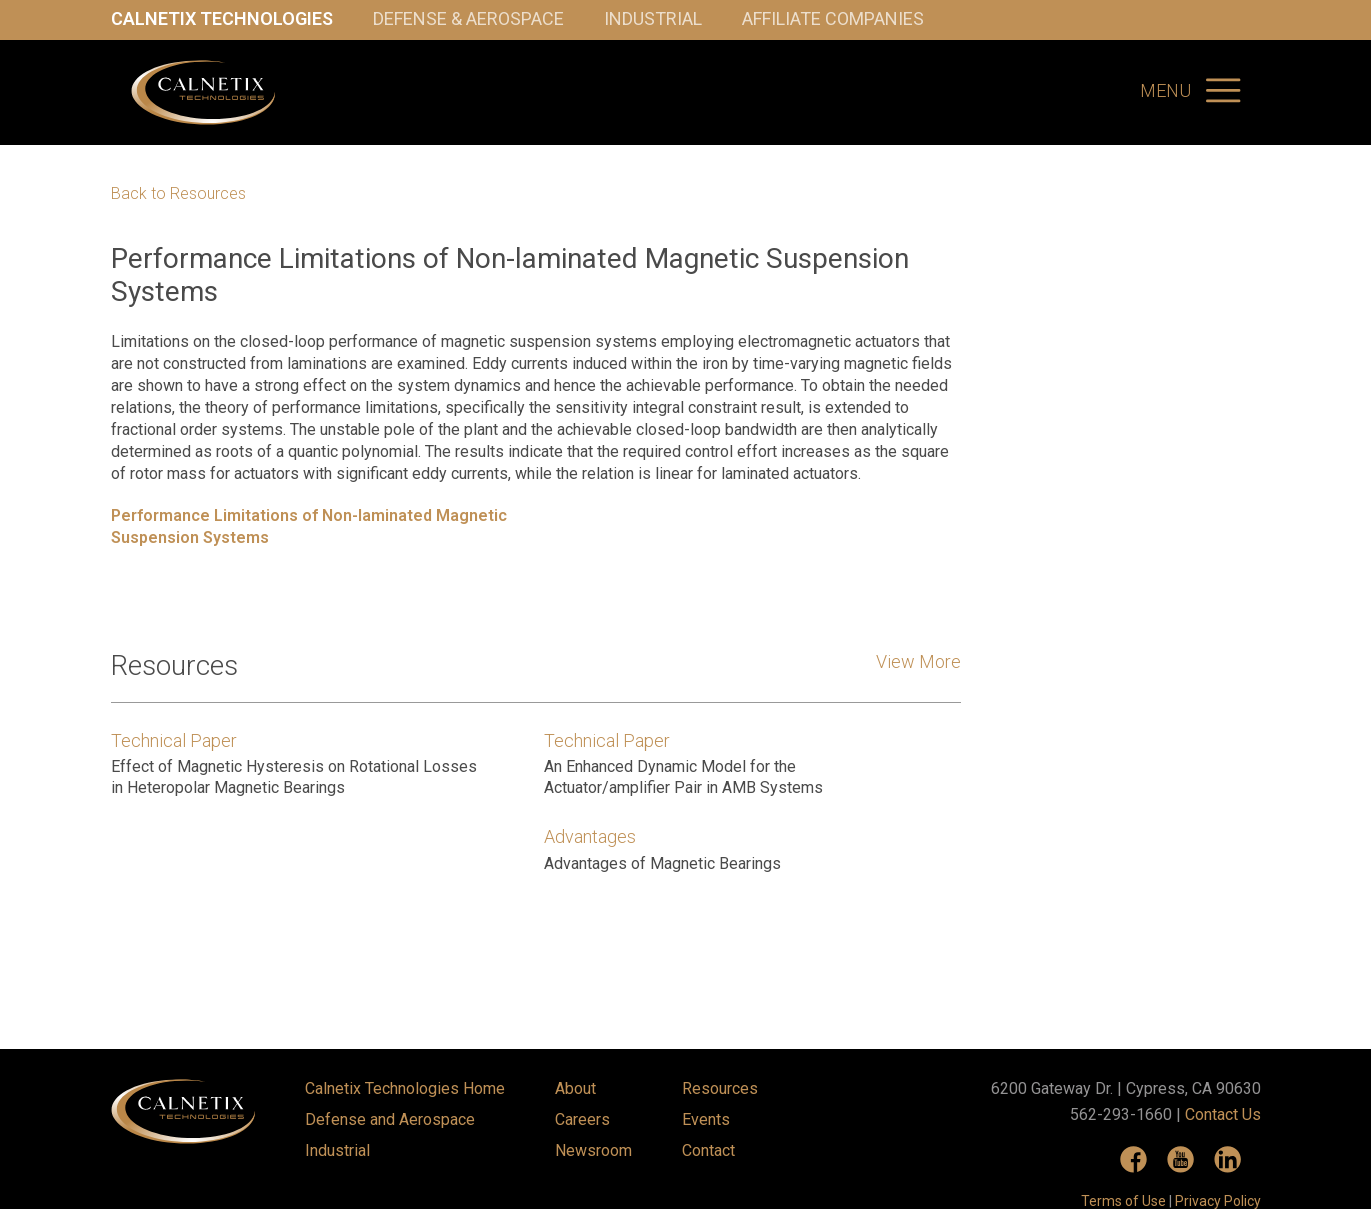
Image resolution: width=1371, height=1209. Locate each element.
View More (918, 661)
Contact (708, 1150)
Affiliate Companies (833, 18)
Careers (582, 1119)
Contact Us (1223, 1114)
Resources (720, 1088)
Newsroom (593, 1150)
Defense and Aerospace (390, 1119)
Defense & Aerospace (468, 18)
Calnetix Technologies (222, 18)
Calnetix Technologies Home (405, 1088)
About (575, 1088)
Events (706, 1119)
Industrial (653, 18)
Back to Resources (178, 194)
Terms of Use (1123, 1201)
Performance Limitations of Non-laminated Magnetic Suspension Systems (309, 526)
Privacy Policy (1218, 1201)
